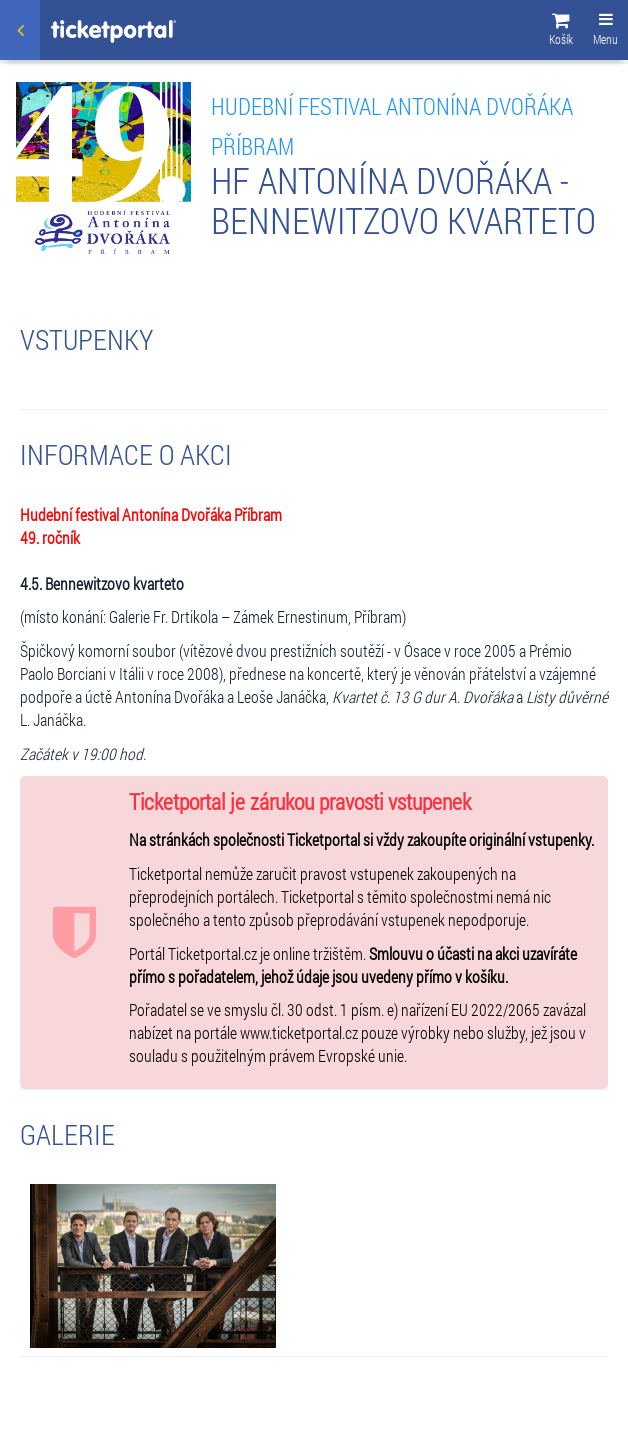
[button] (561, 32)
